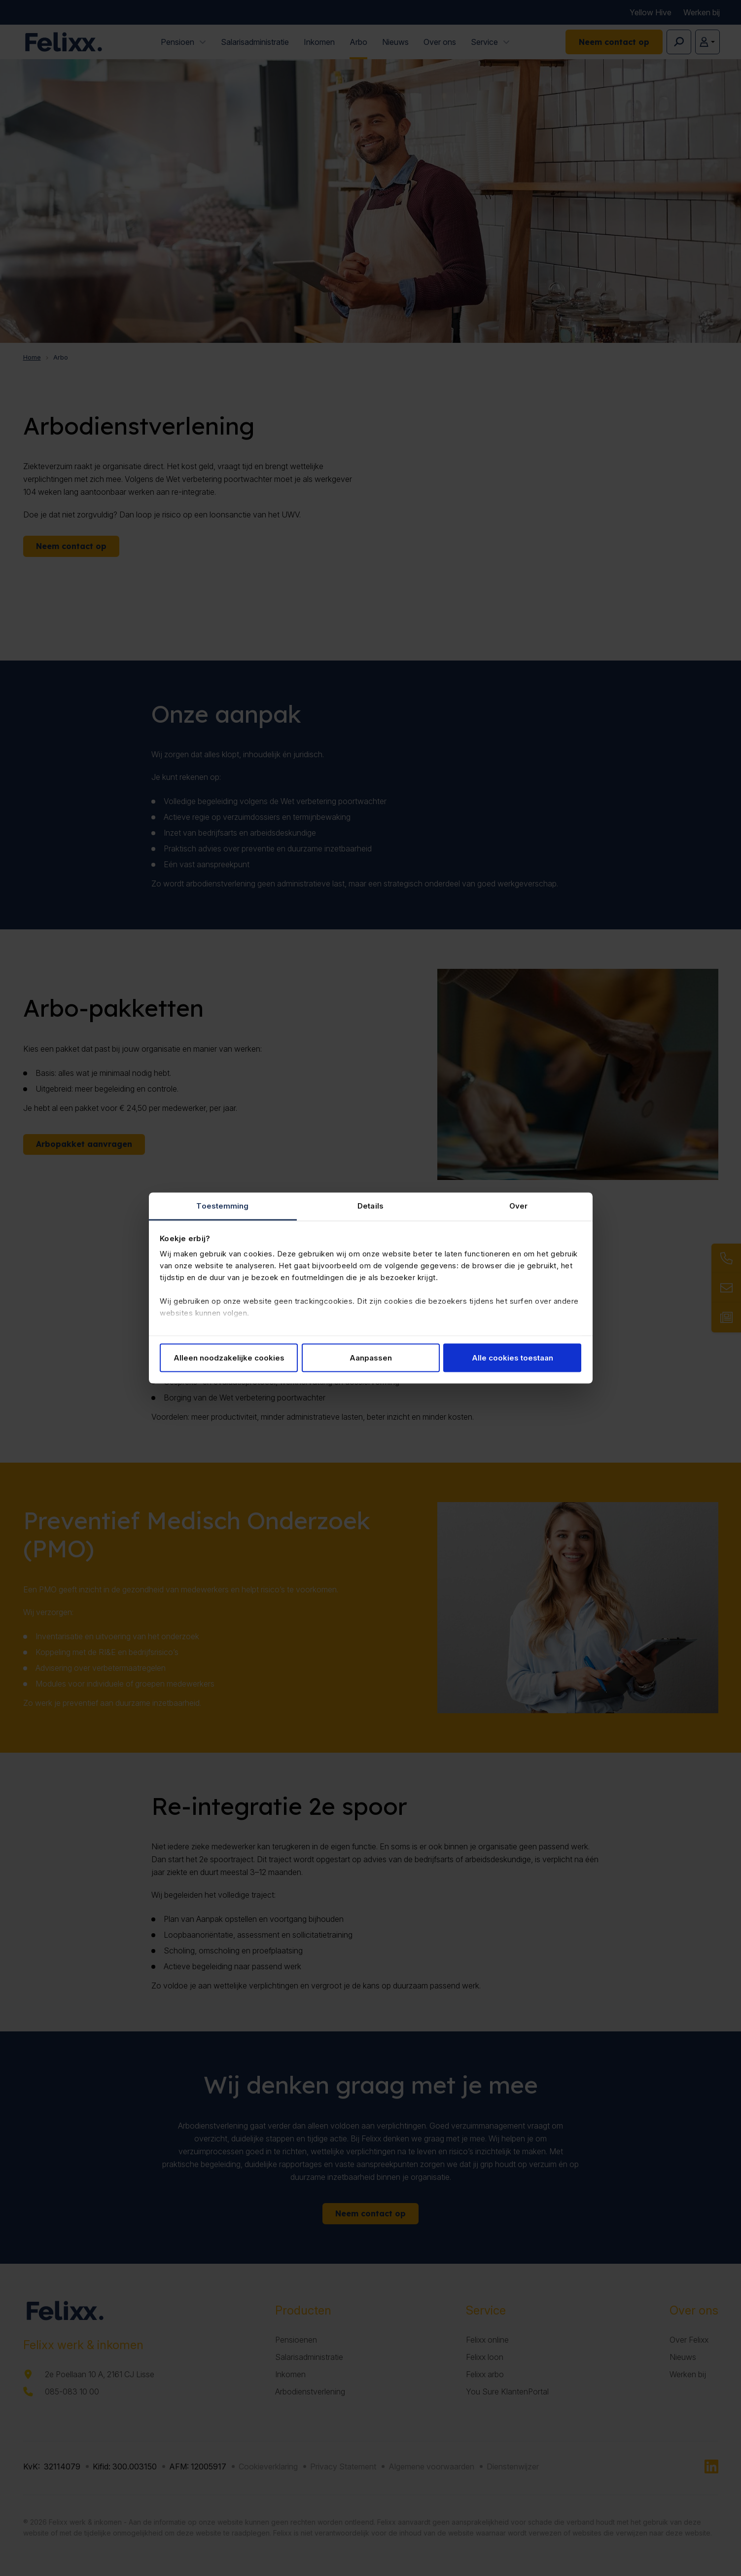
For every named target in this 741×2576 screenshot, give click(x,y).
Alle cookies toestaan (512, 1357)
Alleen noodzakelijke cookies (229, 1357)
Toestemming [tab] (222, 1206)
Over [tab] (518, 1206)
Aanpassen (371, 1357)
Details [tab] (370, 1206)
